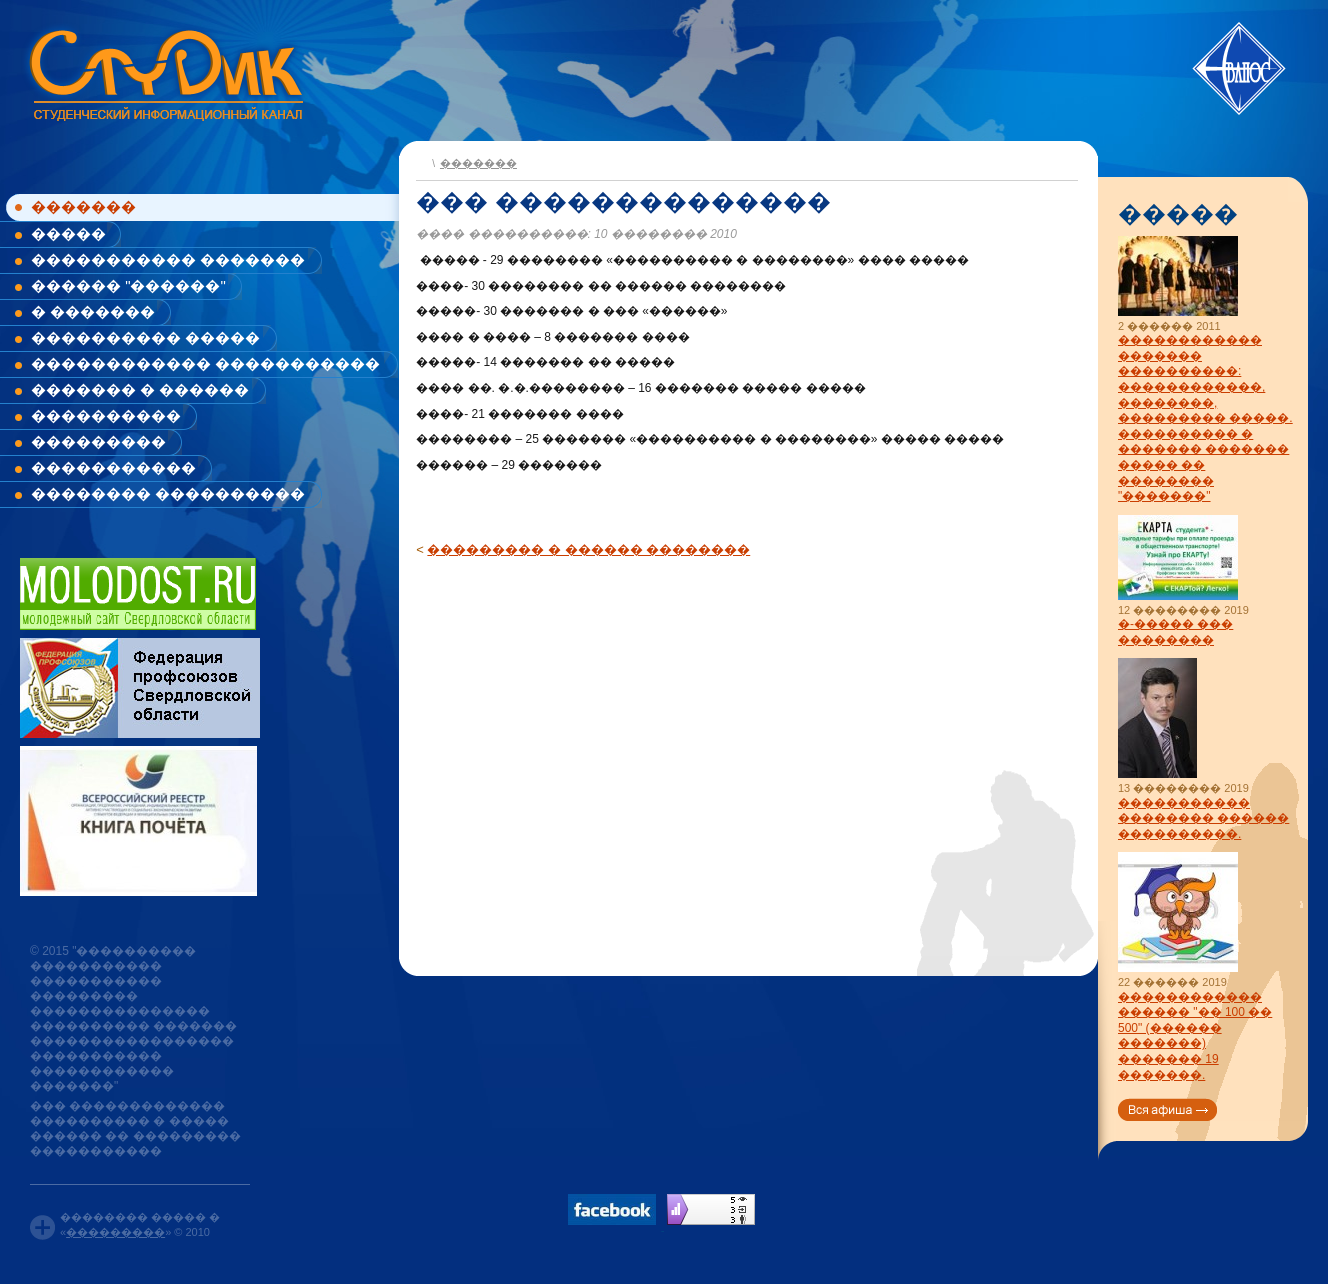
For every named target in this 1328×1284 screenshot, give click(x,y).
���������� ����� (145, 337)
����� (68, 233)
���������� (106, 415)
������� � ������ (140, 389)
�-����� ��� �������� (1175, 632)
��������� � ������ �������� (588, 549)
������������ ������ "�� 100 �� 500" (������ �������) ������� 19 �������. (1195, 1036)
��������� (98, 441)
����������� (113, 467)
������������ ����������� (205, 363)
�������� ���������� (168, 493)
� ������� (93, 311)
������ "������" (128, 285)
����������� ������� (168, 259)
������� (83, 206)
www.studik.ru (164, 71)
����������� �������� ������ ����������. (1203, 818)
